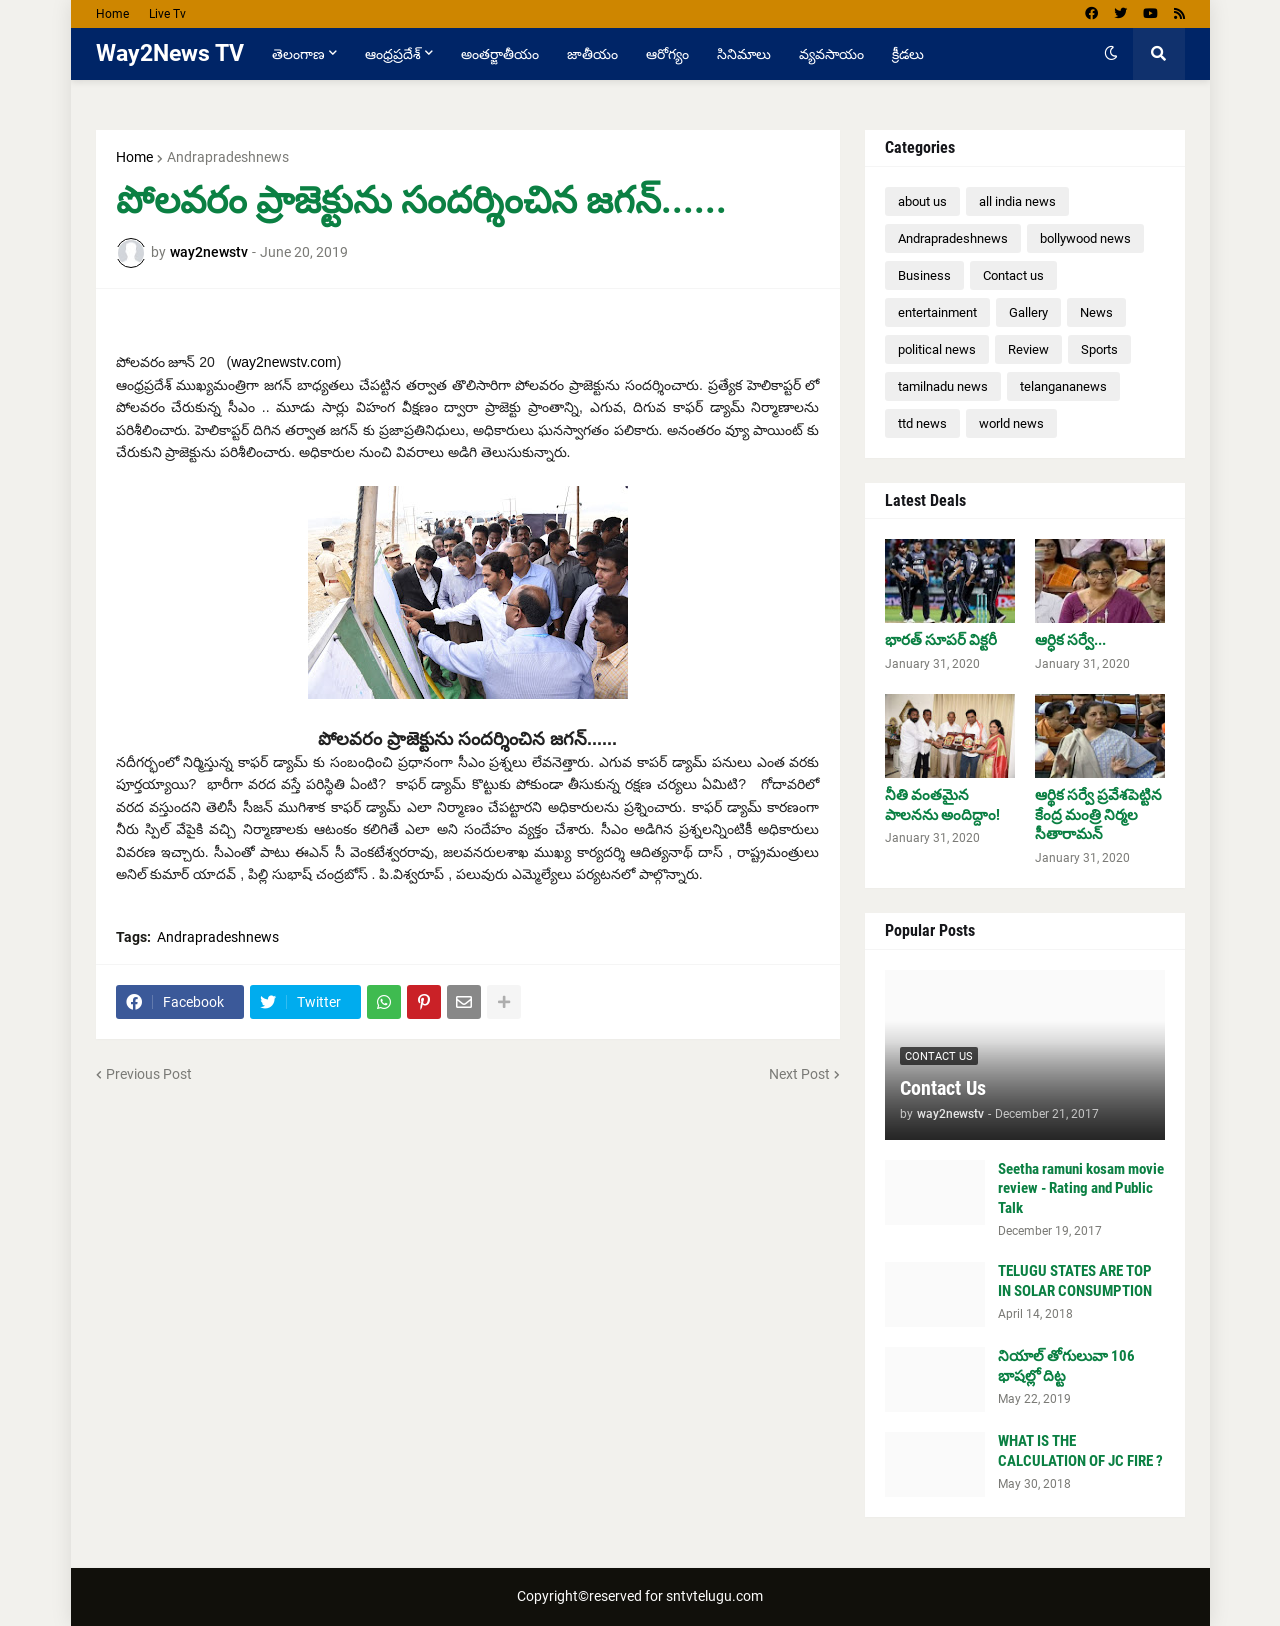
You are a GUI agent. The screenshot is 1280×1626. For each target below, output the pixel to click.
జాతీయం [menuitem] (592, 54)
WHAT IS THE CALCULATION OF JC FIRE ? (1080, 1451)
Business (924, 275)
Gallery (1028, 312)
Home (112, 14)
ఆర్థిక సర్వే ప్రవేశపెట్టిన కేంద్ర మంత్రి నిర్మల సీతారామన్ (1098, 814)
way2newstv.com (284, 362)
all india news (1017, 201)
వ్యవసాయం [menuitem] (831, 54)
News (1096, 312)
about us (922, 201)
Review (1028, 349)
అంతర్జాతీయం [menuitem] (500, 54)
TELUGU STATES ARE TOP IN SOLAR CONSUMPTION (1075, 1281)
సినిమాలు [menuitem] (744, 54)
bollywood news (1085, 238)
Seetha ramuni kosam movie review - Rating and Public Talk (1081, 1188)
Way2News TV (170, 53)
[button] (1111, 54)
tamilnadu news (943, 386)
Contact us (1013, 275)
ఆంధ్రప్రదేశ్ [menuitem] (393, 54)
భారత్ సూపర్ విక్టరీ (941, 640)
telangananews (1063, 386)
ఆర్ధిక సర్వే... (1070, 640)
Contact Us (943, 1088)
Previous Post (149, 1074)
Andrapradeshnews (228, 157)
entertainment (937, 312)
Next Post (799, 1074)
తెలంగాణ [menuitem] (298, 54)
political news (937, 349)
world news (1011, 423)
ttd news (922, 423)
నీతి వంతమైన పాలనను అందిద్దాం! (942, 805)
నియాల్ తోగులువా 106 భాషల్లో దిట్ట (1066, 1366)
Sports (1099, 349)
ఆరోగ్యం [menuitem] (667, 54)
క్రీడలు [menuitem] (908, 54)
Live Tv (167, 14)
